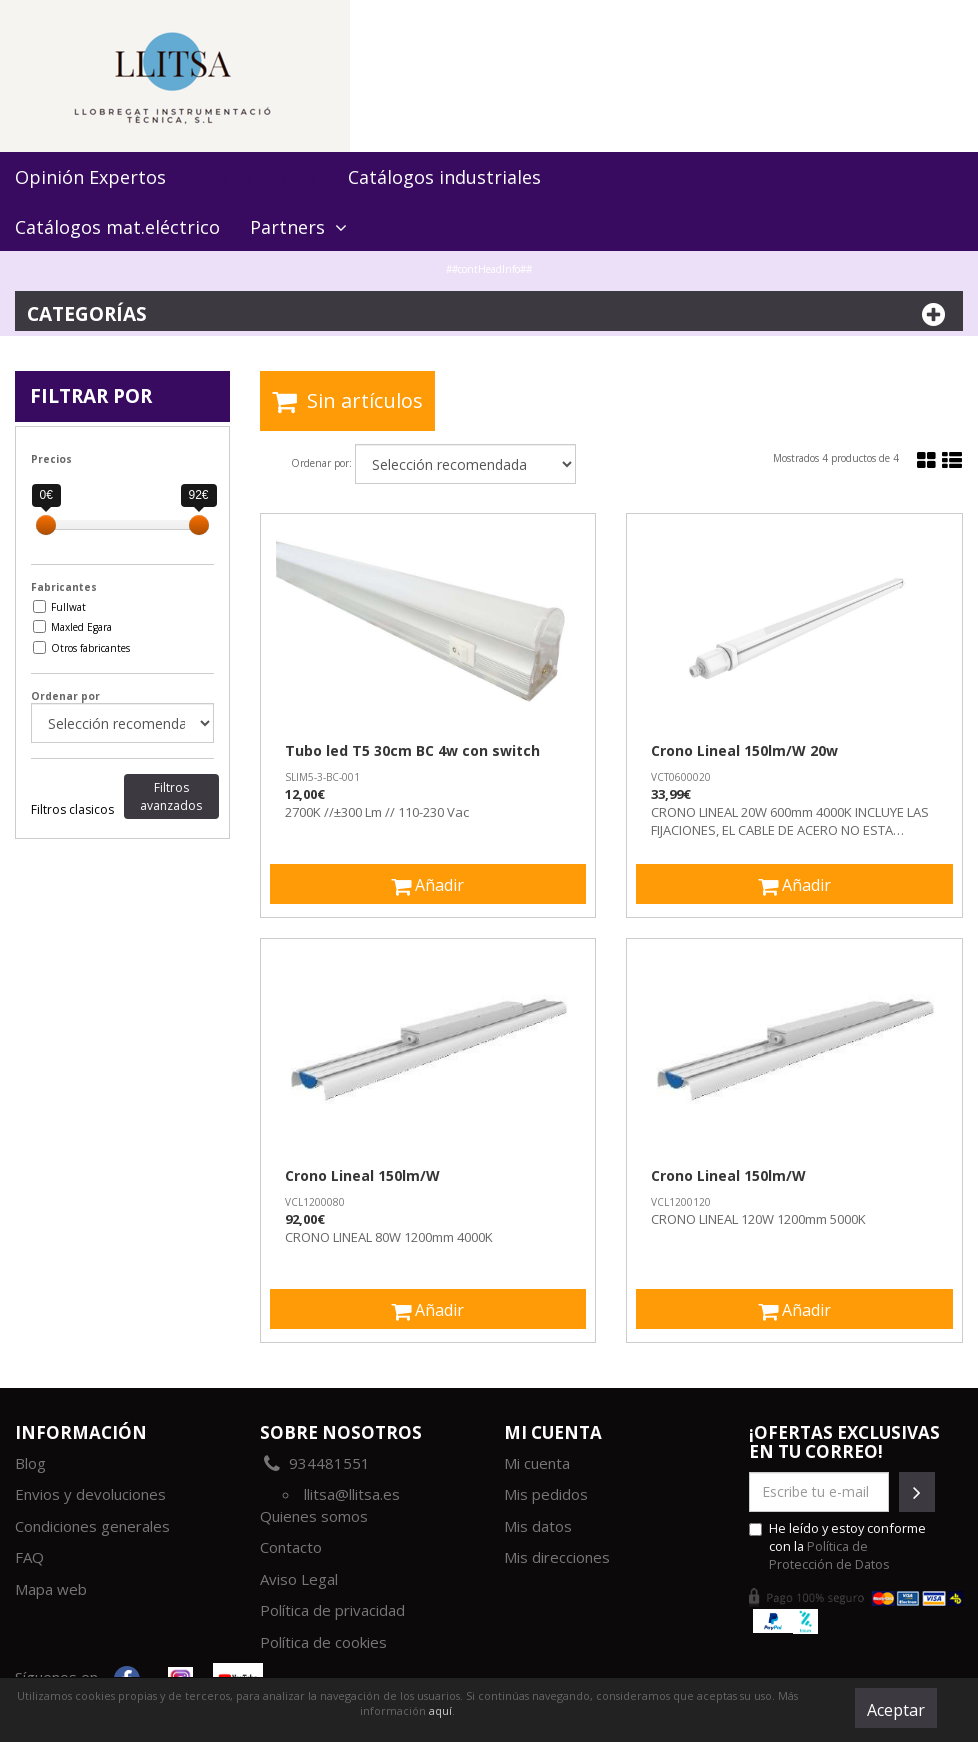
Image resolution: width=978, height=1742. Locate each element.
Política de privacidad (332, 1610)
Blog (30, 1463)
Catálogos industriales (444, 177)
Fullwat (68, 607)
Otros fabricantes (90, 648)
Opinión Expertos (90, 177)
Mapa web (51, 1589)
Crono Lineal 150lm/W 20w (744, 751)
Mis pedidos (546, 1494)
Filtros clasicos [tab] (72, 809)
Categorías (489, 314)
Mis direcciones (557, 1557)
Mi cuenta (537, 1463)
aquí (440, 1710)
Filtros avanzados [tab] (171, 796)
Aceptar (896, 1710)
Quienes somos (314, 1516)
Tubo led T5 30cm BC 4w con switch (412, 751)
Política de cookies (323, 1642)
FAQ (29, 1557)
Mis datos (538, 1526)
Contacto (291, 1547)
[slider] (46, 525)
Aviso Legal (299, 1579)
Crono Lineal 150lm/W (362, 1176)
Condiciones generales (92, 1526)
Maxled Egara (81, 627)
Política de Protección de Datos (829, 1555)
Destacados (257, 177)
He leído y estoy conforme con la (837, 1546)
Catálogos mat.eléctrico (117, 227)
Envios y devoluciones (90, 1494)
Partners (298, 227)
